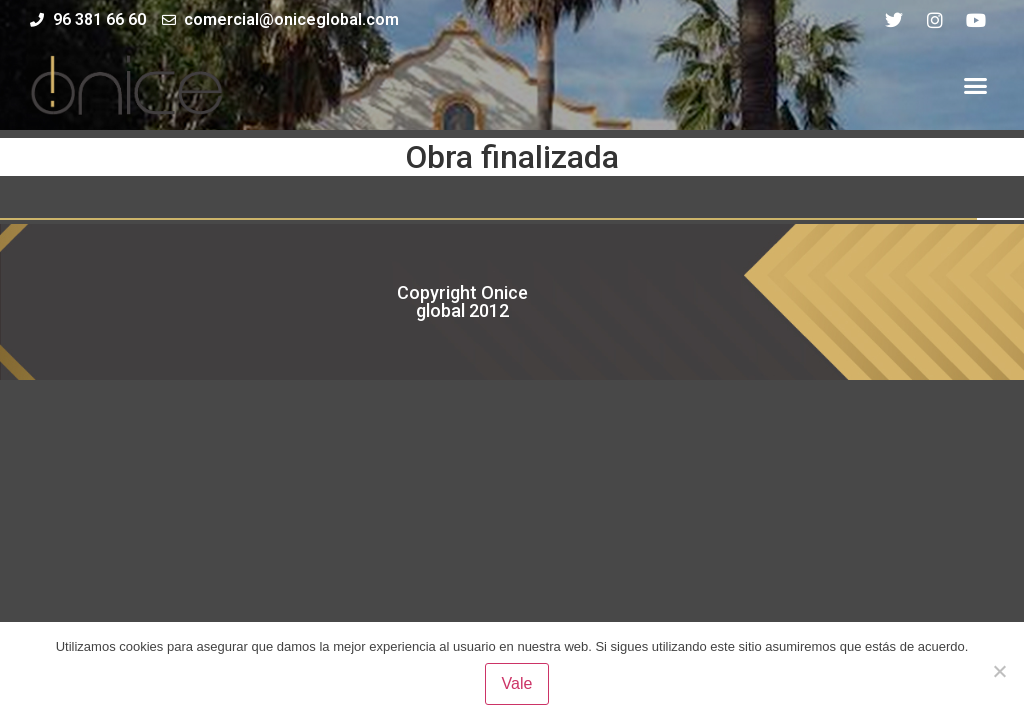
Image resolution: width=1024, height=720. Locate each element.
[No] (999, 671)
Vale (517, 683)
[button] (975, 85)
